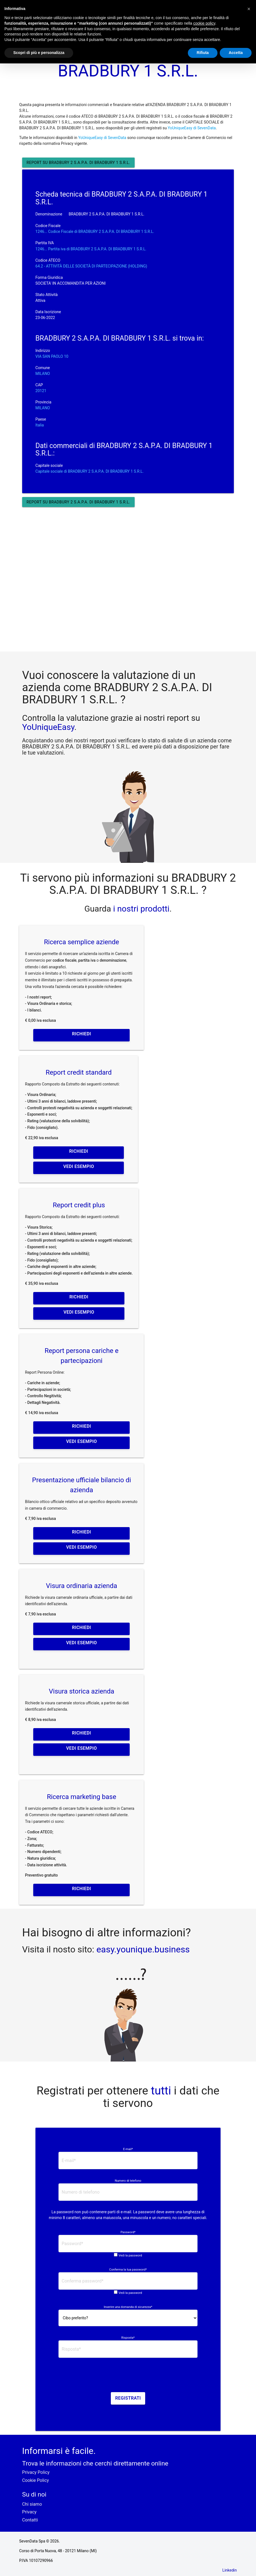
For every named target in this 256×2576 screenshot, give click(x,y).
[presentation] (128, 2377)
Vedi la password (130, 2255)
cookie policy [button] (204, 23)
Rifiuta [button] (203, 52)
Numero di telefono (128, 2181)
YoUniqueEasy (48, 727)
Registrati (128, 2398)
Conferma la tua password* (128, 2269)
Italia (39, 425)
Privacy (29, 2512)
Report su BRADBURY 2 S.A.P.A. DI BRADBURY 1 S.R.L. (78, 162)
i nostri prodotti (140, 908)
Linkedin (229, 2570)
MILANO (42, 373)
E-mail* (128, 2149)
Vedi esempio (78, 1166)
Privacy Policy (36, 2472)
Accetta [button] (236, 52)
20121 (40, 390)
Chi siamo (32, 2504)
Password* (128, 2232)
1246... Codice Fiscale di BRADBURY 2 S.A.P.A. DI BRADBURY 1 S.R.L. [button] (94, 231)
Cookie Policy (35, 2480)
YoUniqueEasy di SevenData (192, 128)
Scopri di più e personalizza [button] (38, 52)
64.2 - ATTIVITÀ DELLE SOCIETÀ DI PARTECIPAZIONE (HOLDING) (91, 266)
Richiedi (81, 1033)
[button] (248, 8)
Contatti (30, 2520)
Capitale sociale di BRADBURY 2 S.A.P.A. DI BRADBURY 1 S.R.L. (89, 471)
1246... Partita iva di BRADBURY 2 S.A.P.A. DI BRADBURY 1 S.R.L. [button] (91, 249)
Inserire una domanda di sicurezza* (128, 2307)
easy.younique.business (143, 1949)
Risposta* (128, 2338)
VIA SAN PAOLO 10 (51, 356)
